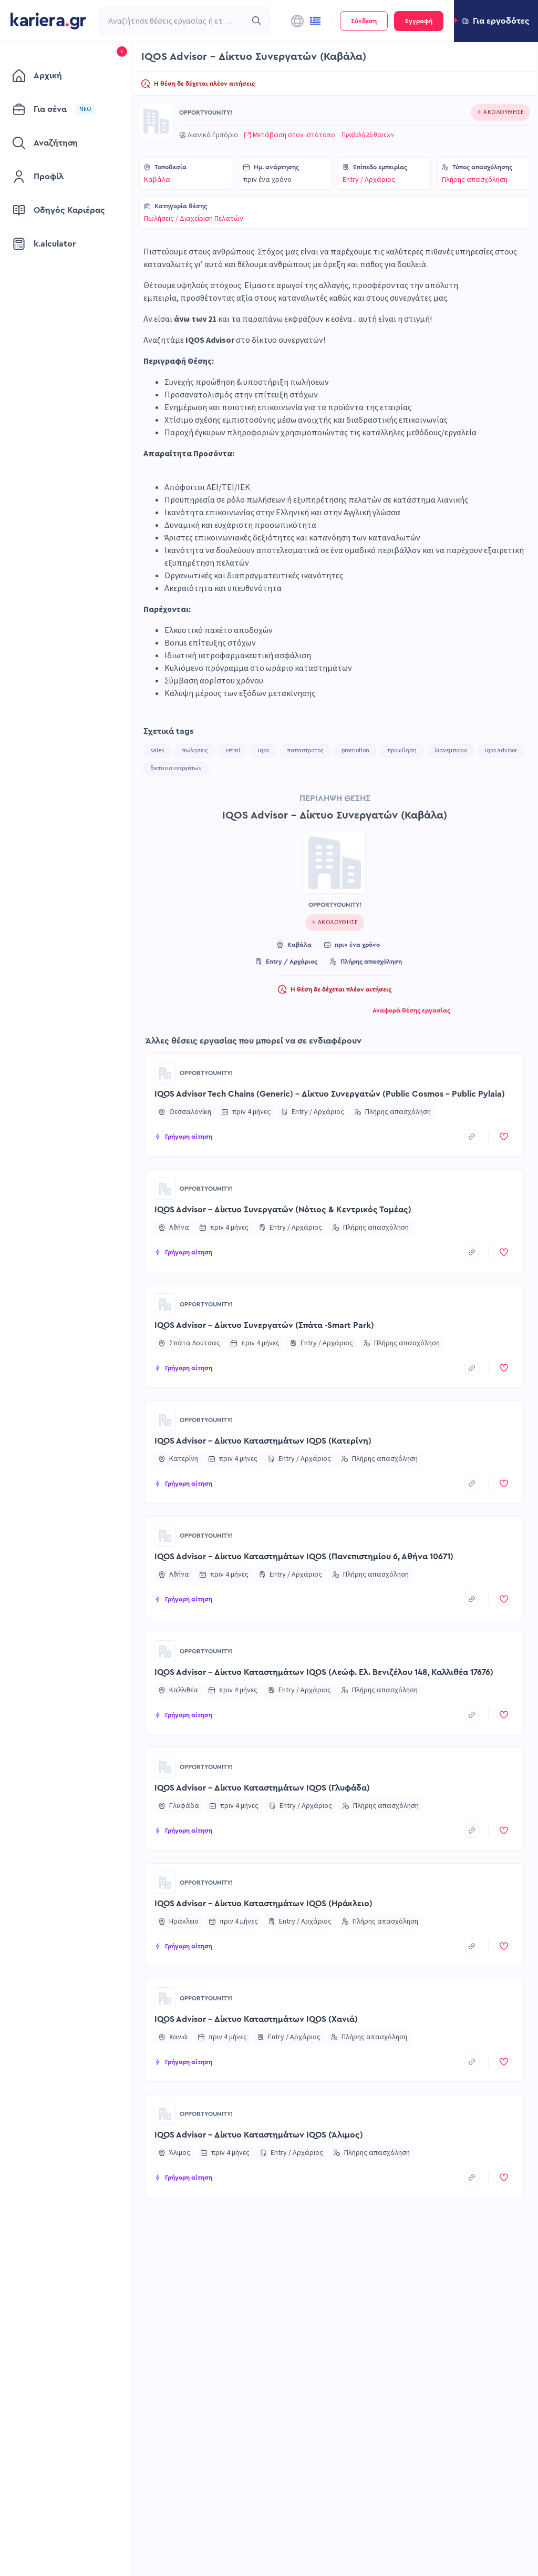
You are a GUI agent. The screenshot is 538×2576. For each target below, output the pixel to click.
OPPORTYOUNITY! (205, 112)
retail (233, 750)
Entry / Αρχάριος (369, 180)
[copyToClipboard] (472, 1136)
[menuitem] (60, 75)
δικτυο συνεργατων (176, 768)
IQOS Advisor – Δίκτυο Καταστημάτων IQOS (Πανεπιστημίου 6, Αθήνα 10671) (303, 1556)
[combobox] (172, 21)
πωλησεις (195, 750)
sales (157, 750)
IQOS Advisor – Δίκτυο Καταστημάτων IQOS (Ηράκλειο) (263, 1903)
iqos (263, 750)
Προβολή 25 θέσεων (368, 135)
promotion (355, 750)
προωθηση (402, 750)
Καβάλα (157, 180)
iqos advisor (501, 750)
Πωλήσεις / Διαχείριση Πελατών (193, 218)
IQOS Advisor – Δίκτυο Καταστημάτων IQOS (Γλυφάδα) (262, 1788)
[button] (496, 21)
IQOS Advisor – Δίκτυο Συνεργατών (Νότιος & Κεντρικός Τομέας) (282, 1209)
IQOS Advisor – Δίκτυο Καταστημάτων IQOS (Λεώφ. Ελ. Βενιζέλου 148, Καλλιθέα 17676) (323, 1672)
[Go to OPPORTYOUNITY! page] (156, 121)
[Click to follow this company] (500, 112)
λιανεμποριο (450, 750)
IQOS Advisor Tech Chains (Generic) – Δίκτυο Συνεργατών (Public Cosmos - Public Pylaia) (329, 1094)
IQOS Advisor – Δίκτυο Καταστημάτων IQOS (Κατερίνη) (262, 1441)
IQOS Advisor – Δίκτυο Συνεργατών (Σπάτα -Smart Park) (264, 1325)
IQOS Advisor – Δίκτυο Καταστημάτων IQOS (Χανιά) (256, 2019)
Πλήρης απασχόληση (475, 180)
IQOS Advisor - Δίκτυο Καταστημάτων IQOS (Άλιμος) (258, 2135)
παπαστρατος (305, 750)
